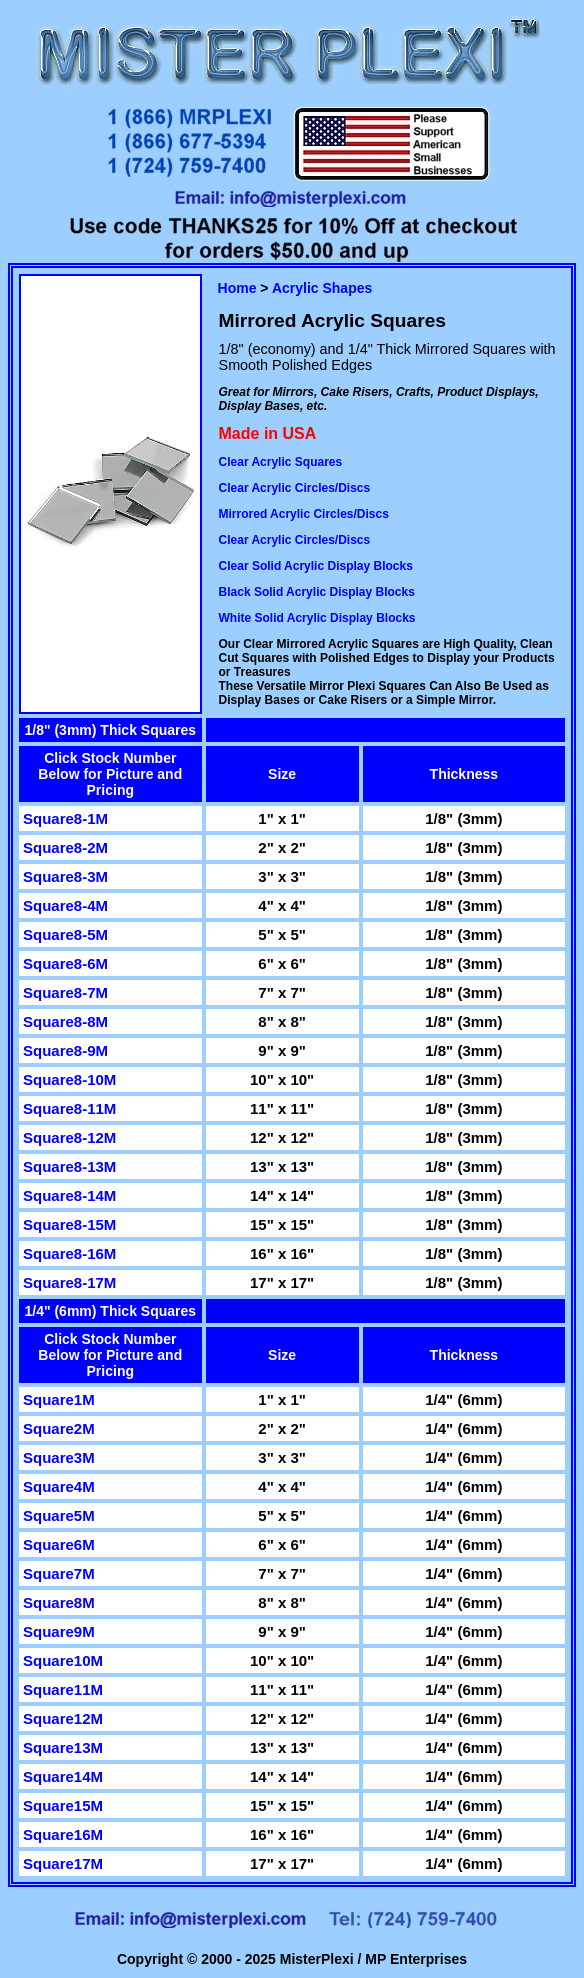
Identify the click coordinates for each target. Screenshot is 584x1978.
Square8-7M (65, 992)
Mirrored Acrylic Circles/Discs (304, 514)
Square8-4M (65, 905)
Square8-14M (69, 1195)
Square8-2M (65, 847)
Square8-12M (69, 1137)
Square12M (63, 1718)
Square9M (59, 1631)
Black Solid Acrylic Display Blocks (317, 592)
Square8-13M (69, 1166)
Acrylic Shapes (322, 288)
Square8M (59, 1602)
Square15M (63, 1805)
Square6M (59, 1544)
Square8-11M (69, 1108)
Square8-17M (69, 1282)
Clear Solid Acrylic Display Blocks (316, 566)
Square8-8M (65, 1021)
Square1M (59, 1399)
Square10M (63, 1660)
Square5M (59, 1515)
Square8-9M (65, 1050)
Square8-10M (69, 1079)
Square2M (59, 1428)
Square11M (63, 1689)
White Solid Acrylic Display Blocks (317, 618)
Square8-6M (65, 963)
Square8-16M (69, 1253)
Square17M (63, 1863)
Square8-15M (69, 1224)
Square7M (59, 1573)
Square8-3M (65, 876)
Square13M (63, 1747)
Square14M (63, 1776)
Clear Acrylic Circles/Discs (295, 488)
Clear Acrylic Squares (281, 462)
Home (237, 288)
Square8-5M (65, 934)
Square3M (59, 1457)
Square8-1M (65, 818)
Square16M (63, 1834)
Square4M (59, 1486)
